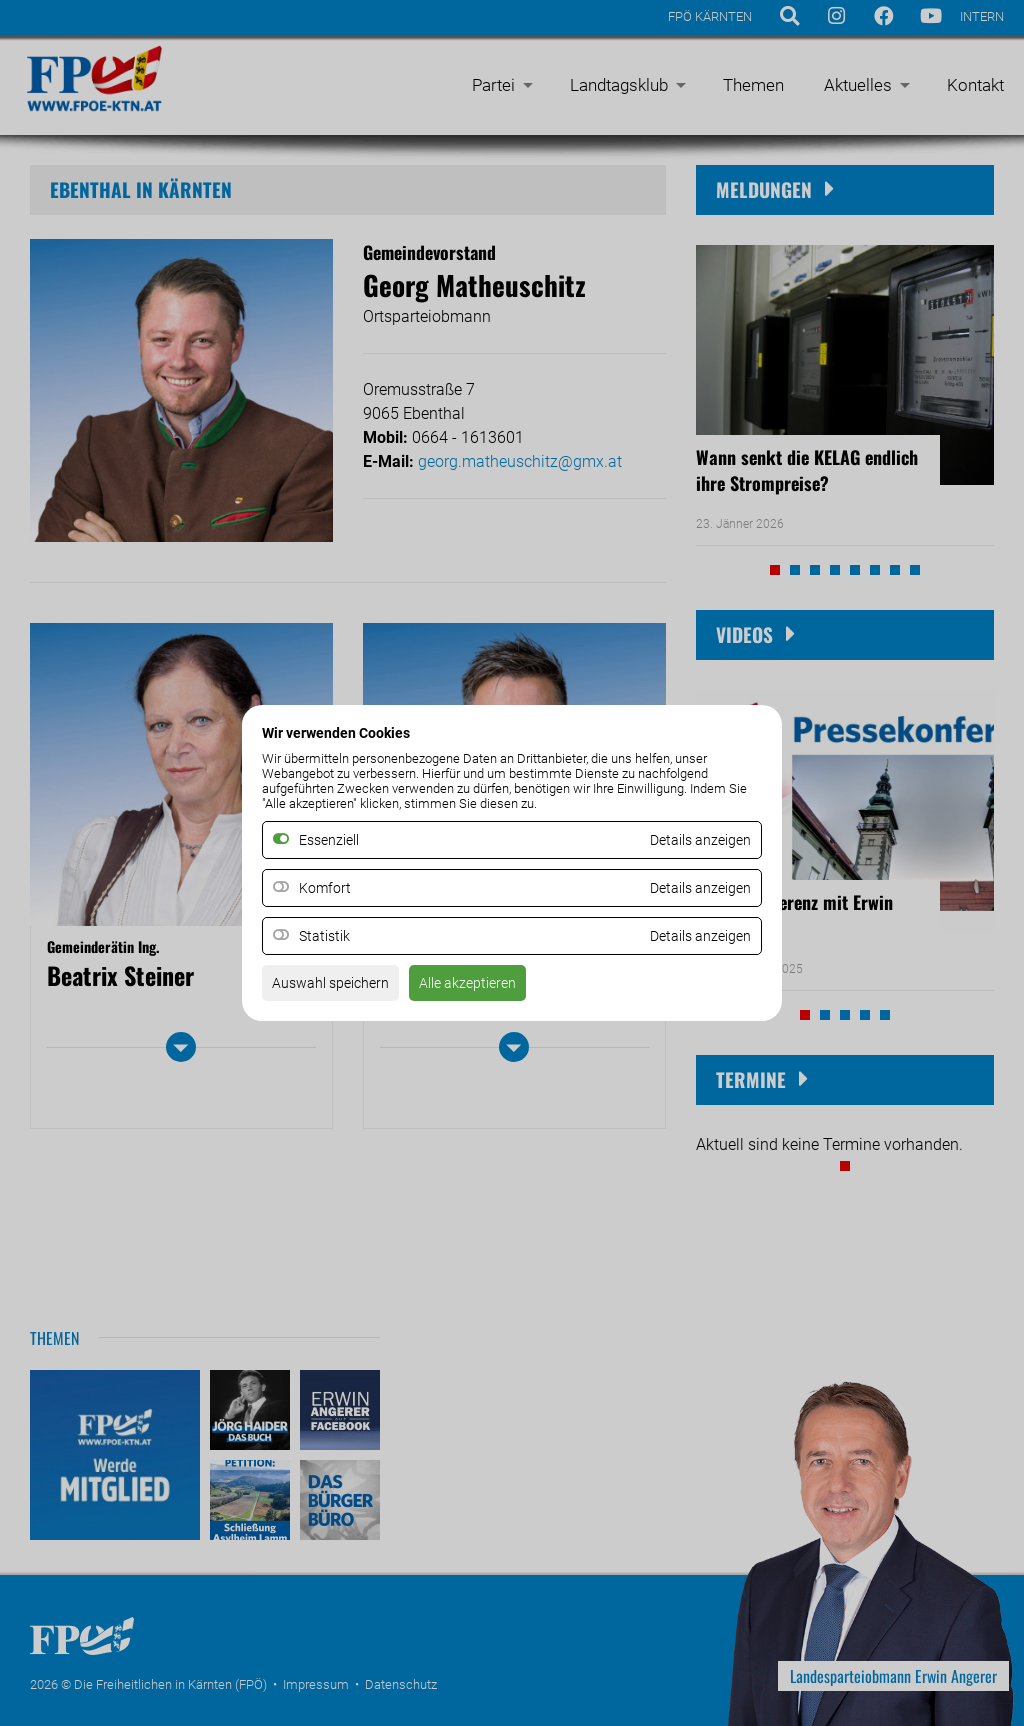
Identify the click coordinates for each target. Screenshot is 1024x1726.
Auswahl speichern (338, 989)
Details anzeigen (693, 888)
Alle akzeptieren (490, 989)
